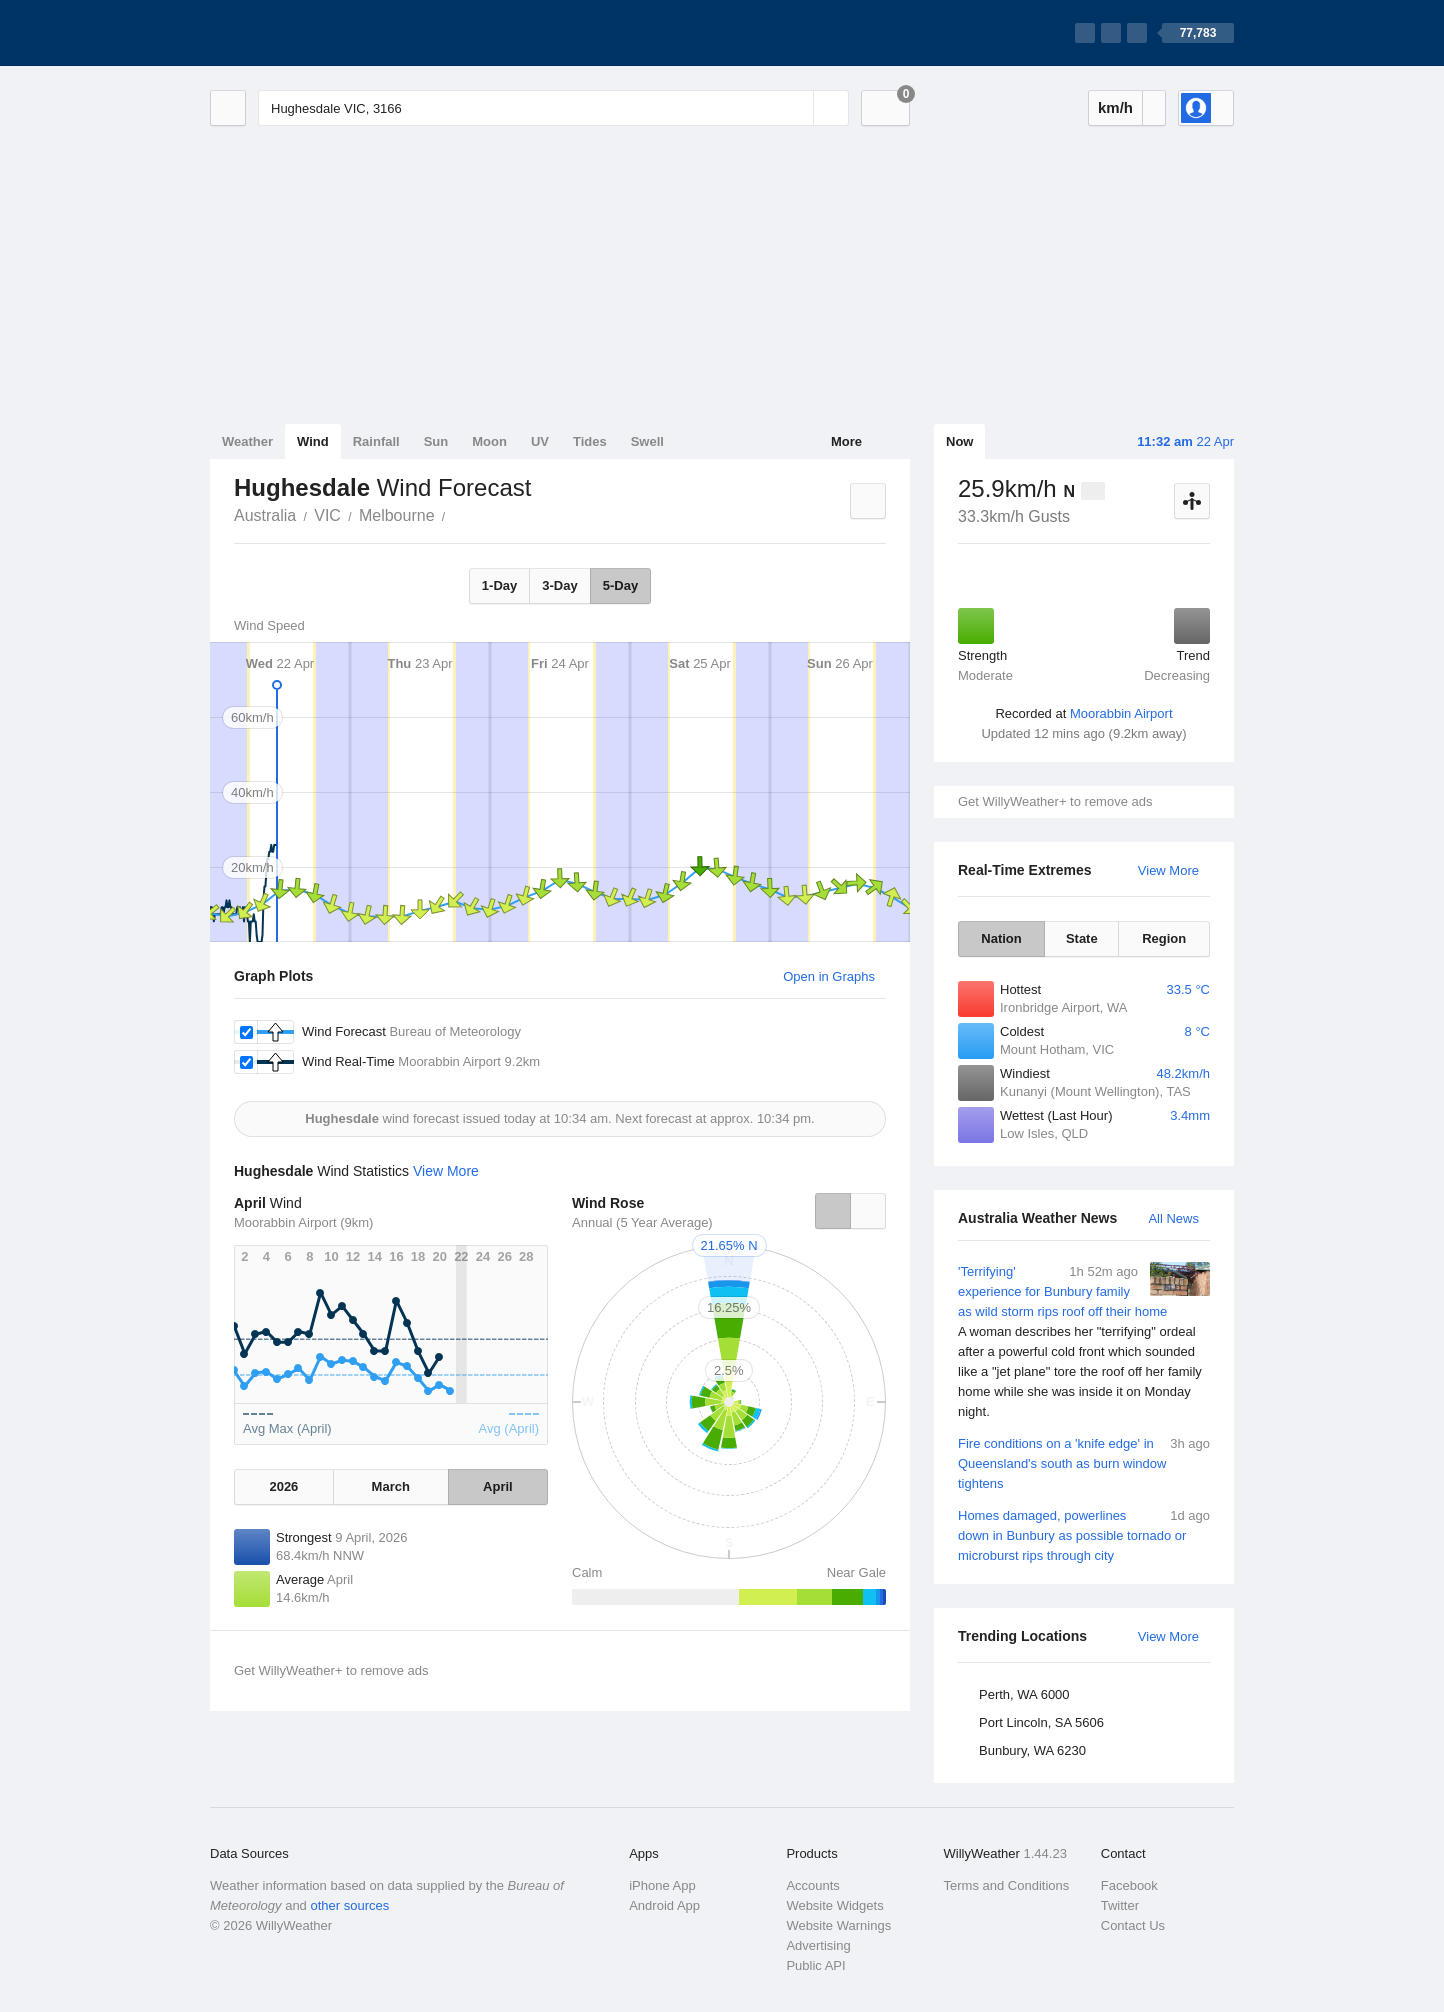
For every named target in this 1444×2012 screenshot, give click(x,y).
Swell (647, 441)
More (846, 441)
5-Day (620, 585)
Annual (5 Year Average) (642, 1222)
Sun (436, 441)
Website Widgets (834, 1905)
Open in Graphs (829, 976)
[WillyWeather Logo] (304, 33)
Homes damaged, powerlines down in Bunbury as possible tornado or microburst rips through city (1084, 1534)
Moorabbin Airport (1121, 713)
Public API (815, 1965)
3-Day (559, 585)
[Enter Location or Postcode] (553, 108)
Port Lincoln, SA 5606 (1041, 1722)
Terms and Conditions (1007, 1885)
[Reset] (796, 108)
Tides (590, 441)
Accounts (812, 1885)
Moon (489, 441)
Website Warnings (838, 1925)
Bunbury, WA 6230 (1032, 1750)
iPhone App (662, 1885)
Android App (664, 1905)
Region (1164, 938)
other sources (349, 1905)
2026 (283, 1486)
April (498, 1486)
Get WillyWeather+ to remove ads (1055, 801)
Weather (247, 441)
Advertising (818, 1945)
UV (540, 441)
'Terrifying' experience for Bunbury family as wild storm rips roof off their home (1084, 1342)
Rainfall (376, 441)
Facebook (1129, 1885)
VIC (327, 515)
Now (959, 441)
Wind (313, 441)
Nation (1001, 938)
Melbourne (397, 515)
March (391, 1486)
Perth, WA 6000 (1024, 1694)
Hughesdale (457, 514)
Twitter (1120, 1905)
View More (1168, 870)
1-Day (499, 585)
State (1082, 938)
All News (1173, 1218)
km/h (1115, 107)
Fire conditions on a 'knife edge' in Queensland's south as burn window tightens (1084, 1462)
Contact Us (1133, 1925)
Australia (265, 515)
